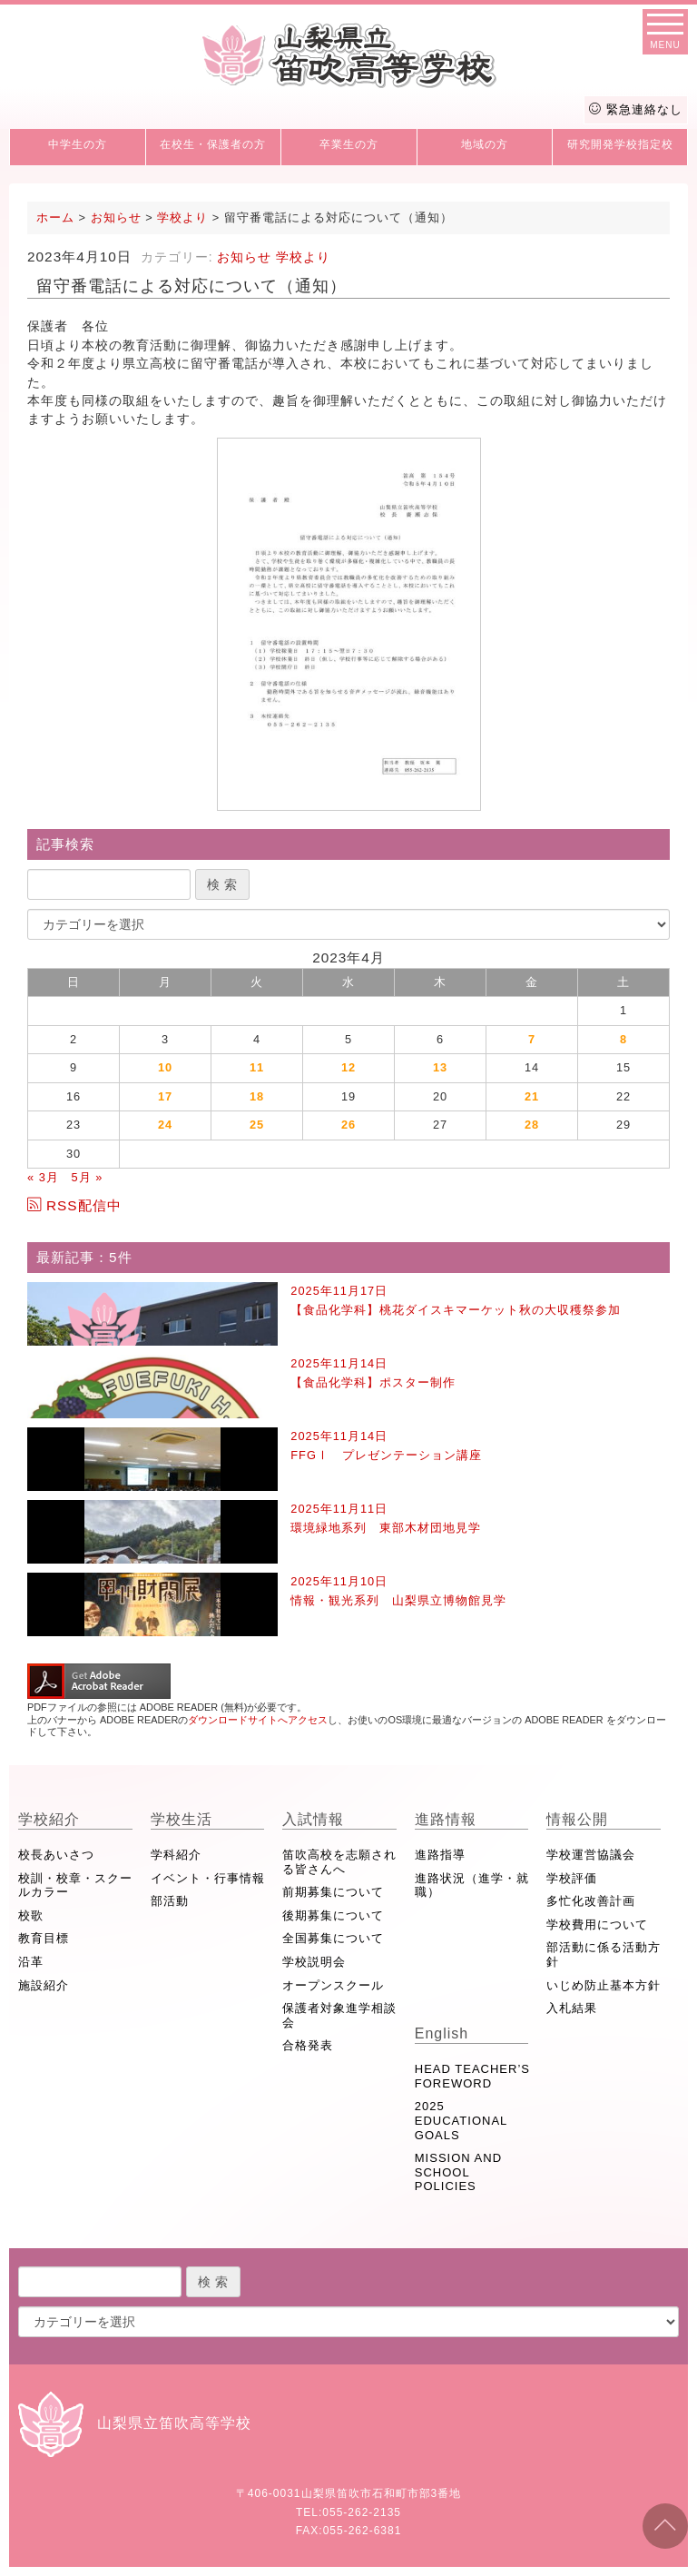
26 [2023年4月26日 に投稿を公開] (348, 1124)
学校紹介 (49, 1819)
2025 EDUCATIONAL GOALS (461, 2120)
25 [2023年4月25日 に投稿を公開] (257, 1124)
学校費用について (597, 1924)
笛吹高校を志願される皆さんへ (339, 1862)
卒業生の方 (348, 144)
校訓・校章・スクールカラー (75, 1885)
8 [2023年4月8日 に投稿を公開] (623, 1039)
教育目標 (43, 1938)
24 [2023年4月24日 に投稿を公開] (165, 1124)
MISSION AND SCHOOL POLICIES (458, 2172)
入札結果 (571, 2008)
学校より (303, 257)
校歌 (31, 1915)
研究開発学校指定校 (620, 144)
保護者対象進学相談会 (339, 2015)
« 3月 (43, 1177)
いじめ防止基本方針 (603, 1985)
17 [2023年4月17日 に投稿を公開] (165, 1096)
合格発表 (307, 2045)
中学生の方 (77, 144)
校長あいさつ (56, 1854)
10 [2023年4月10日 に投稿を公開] (165, 1067)
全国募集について (333, 1938)
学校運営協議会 (590, 1854)
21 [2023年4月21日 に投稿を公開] (532, 1096)
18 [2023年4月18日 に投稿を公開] (257, 1096)
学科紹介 (176, 1854)
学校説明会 (314, 1962)
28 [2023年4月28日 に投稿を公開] (532, 1124)
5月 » (87, 1177)
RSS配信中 (74, 1205)
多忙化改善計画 (590, 1901)
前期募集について (333, 1892)
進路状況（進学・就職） (472, 1885)
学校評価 (571, 1878)
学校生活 (181, 1819)
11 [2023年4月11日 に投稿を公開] (257, 1067)
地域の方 (484, 144)
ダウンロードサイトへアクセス (258, 1719)
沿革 (31, 1962)
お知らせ (244, 257)
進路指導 (440, 1854)
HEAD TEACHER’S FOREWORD (472, 2076)
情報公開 (577, 1819)
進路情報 (445, 1819)
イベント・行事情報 (208, 1878)
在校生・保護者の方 (213, 144)
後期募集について (333, 1915)
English (441, 2033)
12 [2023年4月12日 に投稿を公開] (348, 1067)
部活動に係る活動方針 (603, 1954)
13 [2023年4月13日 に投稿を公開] (440, 1067)
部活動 (170, 1901)
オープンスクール (333, 1985)
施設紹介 (43, 1985)
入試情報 (313, 1819)
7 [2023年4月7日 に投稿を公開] (531, 1039)
